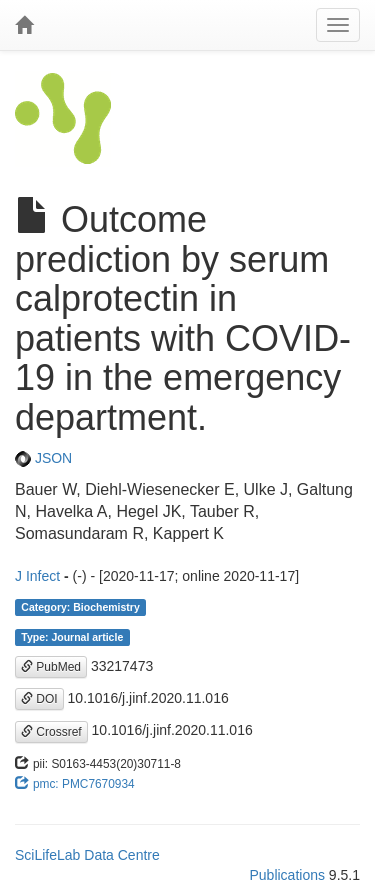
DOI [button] (39, 699)
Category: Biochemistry (80, 607)
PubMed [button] (51, 667)
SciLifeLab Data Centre (87, 855)
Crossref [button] (51, 732)
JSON (43, 458)
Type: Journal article (72, 637)
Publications (287, 875)
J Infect (37, 576)
